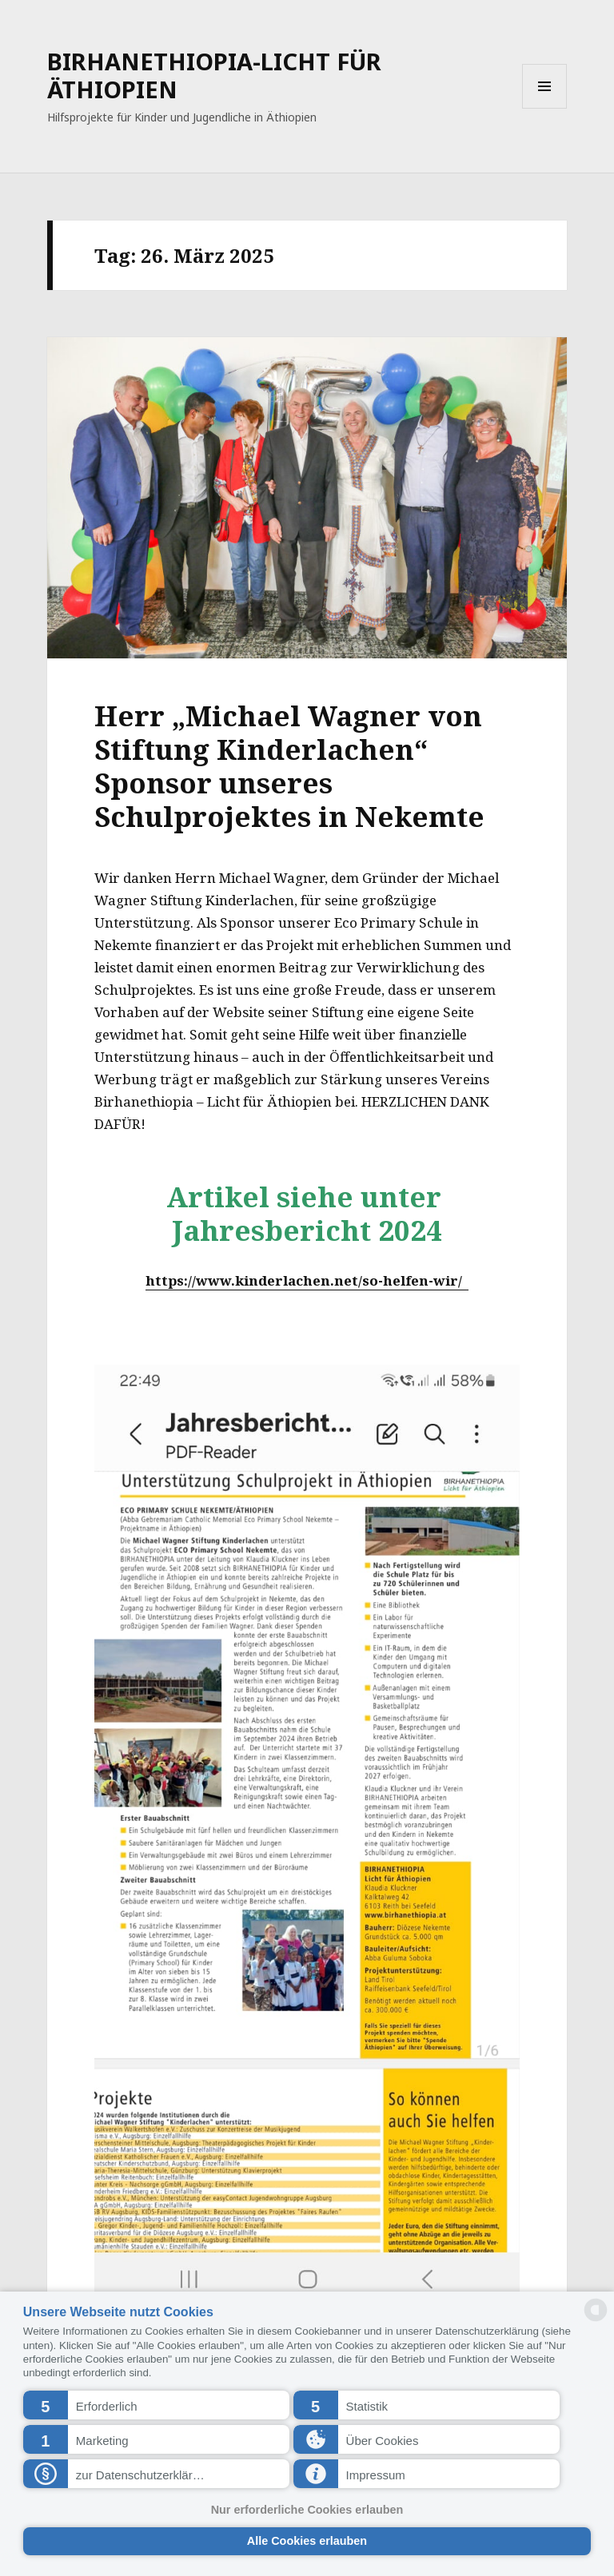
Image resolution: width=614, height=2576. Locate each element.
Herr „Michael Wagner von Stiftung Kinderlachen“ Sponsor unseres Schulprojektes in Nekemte (289, 766)
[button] (156, 2405)
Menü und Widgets (545, 108)
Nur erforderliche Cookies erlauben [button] (307, 2509)
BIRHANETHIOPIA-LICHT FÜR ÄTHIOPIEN (214, 75)
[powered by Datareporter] (595, 2320)
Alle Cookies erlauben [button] (307, 2540)
